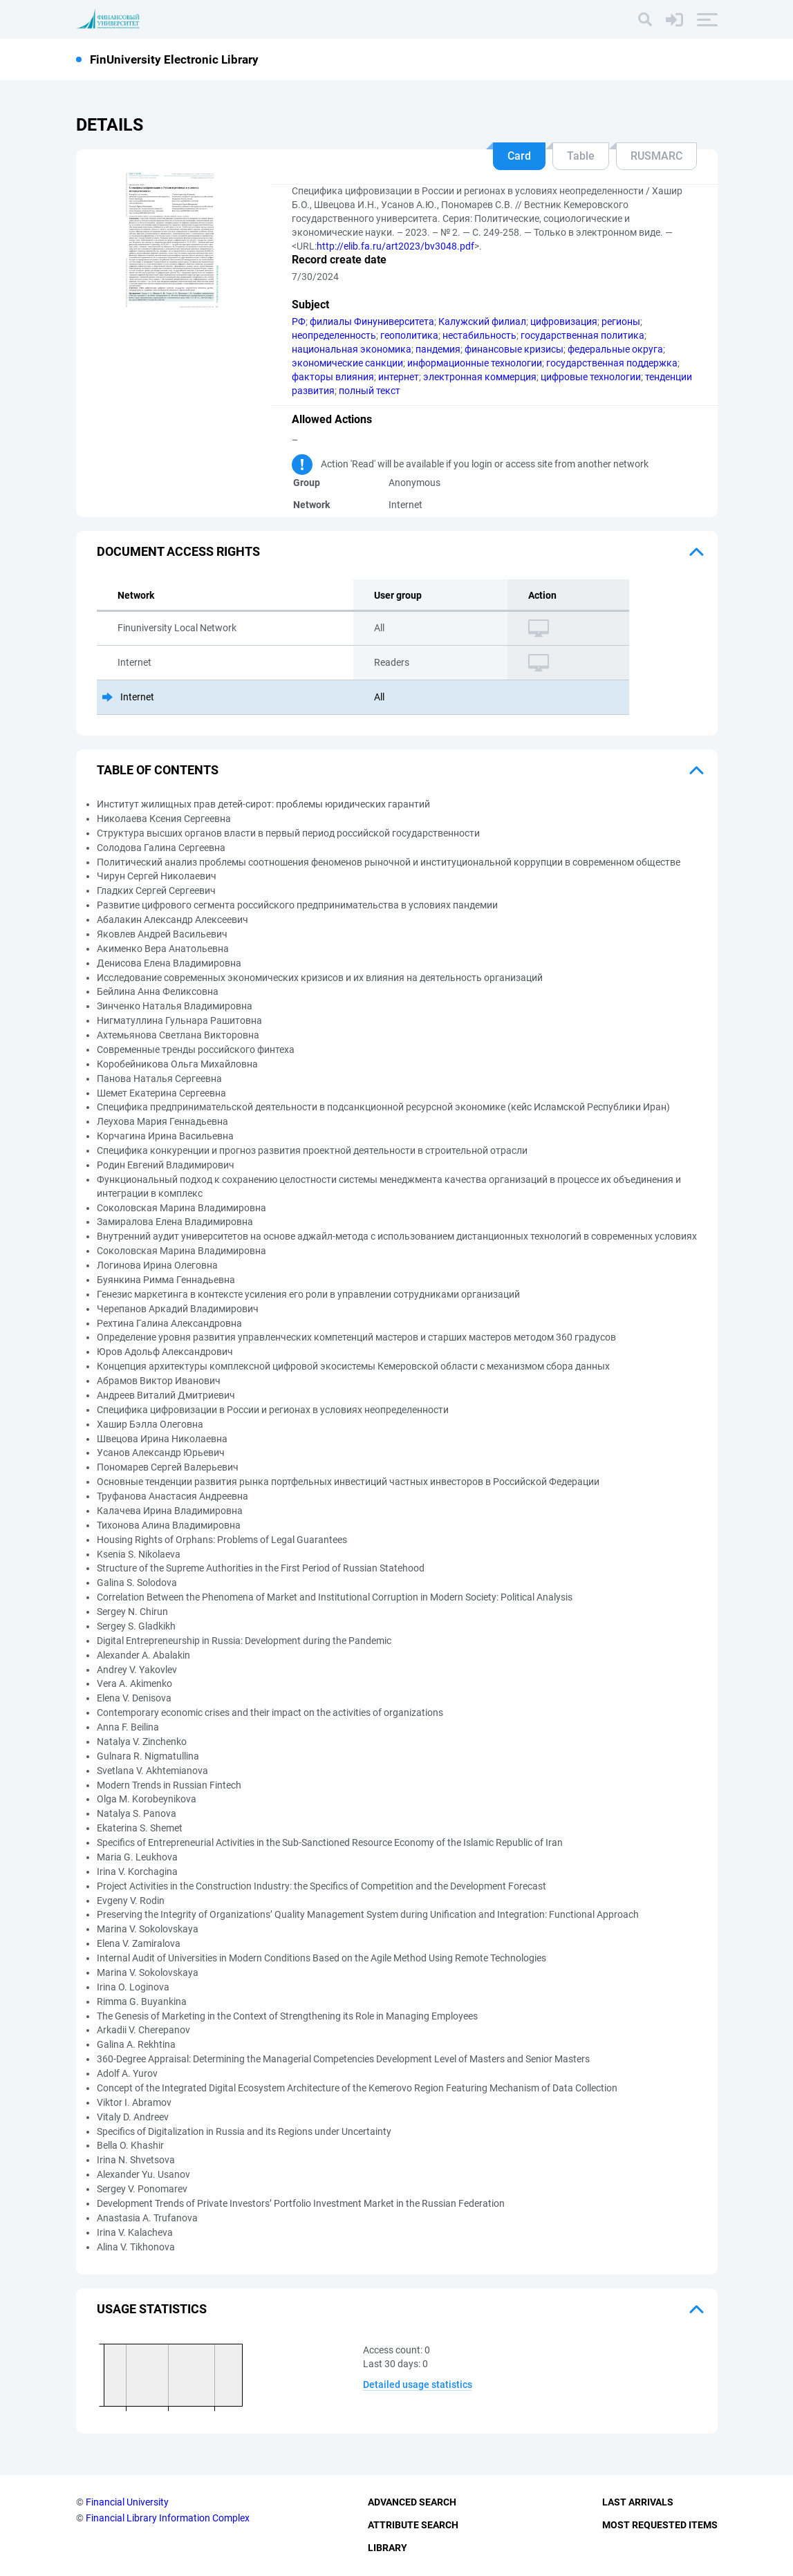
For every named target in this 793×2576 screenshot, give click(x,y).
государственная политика (582, 335)
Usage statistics (152, 2309)
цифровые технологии (591, 376)
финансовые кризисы (514, 349)
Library (387, 2547)
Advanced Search (412, 2502)
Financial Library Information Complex (168, 2517)
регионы (620, 321)
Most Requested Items (660, 2524)
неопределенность (334, 335)
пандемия (438, 349)
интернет (398, 376)
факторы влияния (333, 376)
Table (581, 155)
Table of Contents (157, 770)
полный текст (369, 390)
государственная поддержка (612, 362)
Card (519, 155)
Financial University (127, 2502)
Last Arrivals (637, 2502)
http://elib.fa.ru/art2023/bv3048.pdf (395, 246)
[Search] (645, 19)
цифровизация (563, 321)
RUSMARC (656, 155)
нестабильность (479, 335)
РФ (299, 321)
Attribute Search (413, 2524)
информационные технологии (474, 362)
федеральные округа (615, 349)
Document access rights (178, 551)
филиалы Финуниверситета (372, 321)
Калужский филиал (482, 321)
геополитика (409, 335)
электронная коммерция (480, 376)
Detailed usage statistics (417, 2384)
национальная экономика (351, 349)
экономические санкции (347, 362)
